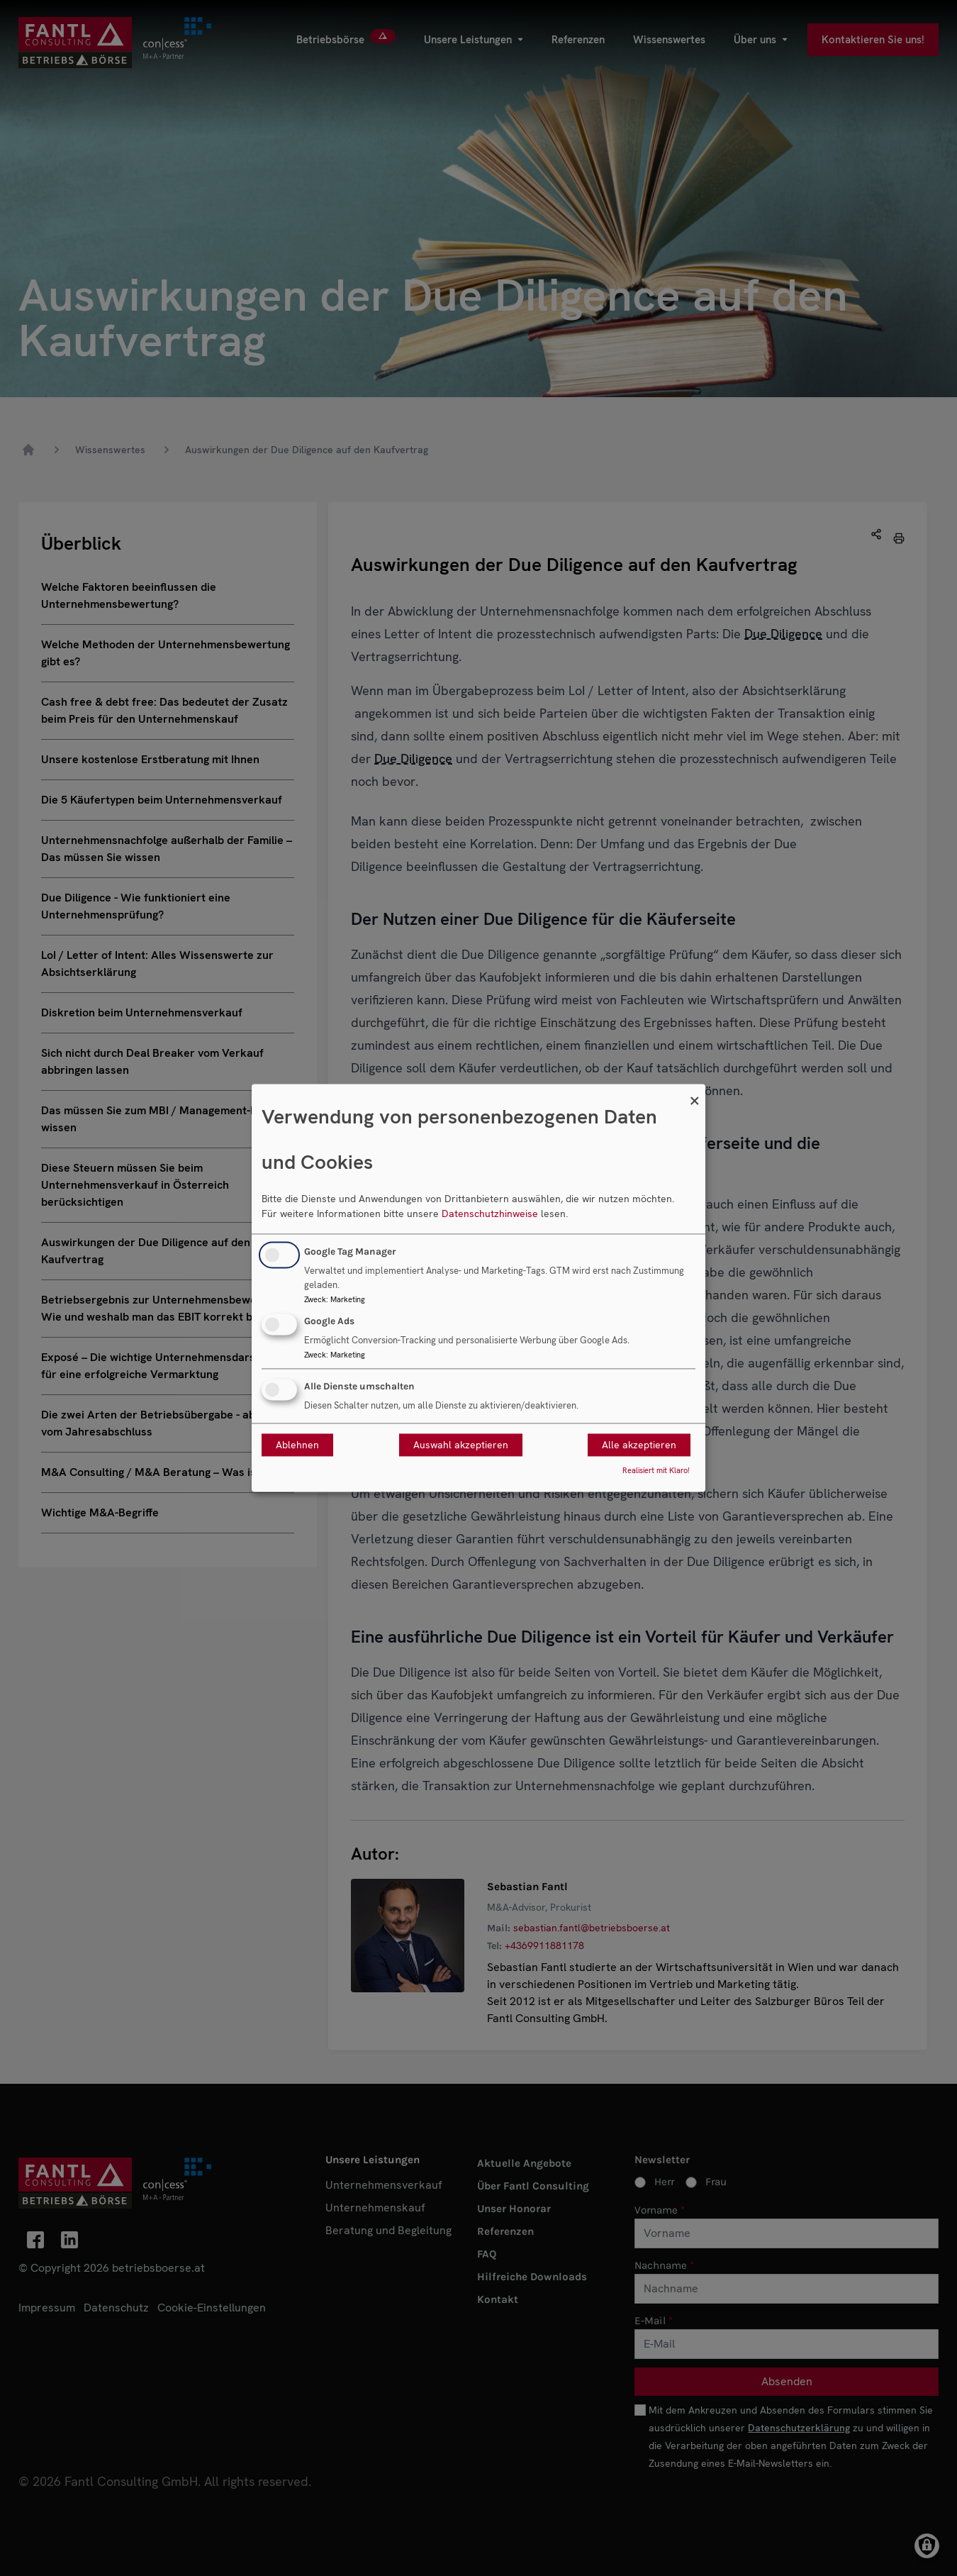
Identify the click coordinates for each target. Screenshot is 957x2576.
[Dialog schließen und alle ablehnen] (694, 1092)
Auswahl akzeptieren (460, 1445)
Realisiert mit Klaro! (656, 1471)
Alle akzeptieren (639, 1445)
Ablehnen (297, 1445)
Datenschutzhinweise (490, 1213)
